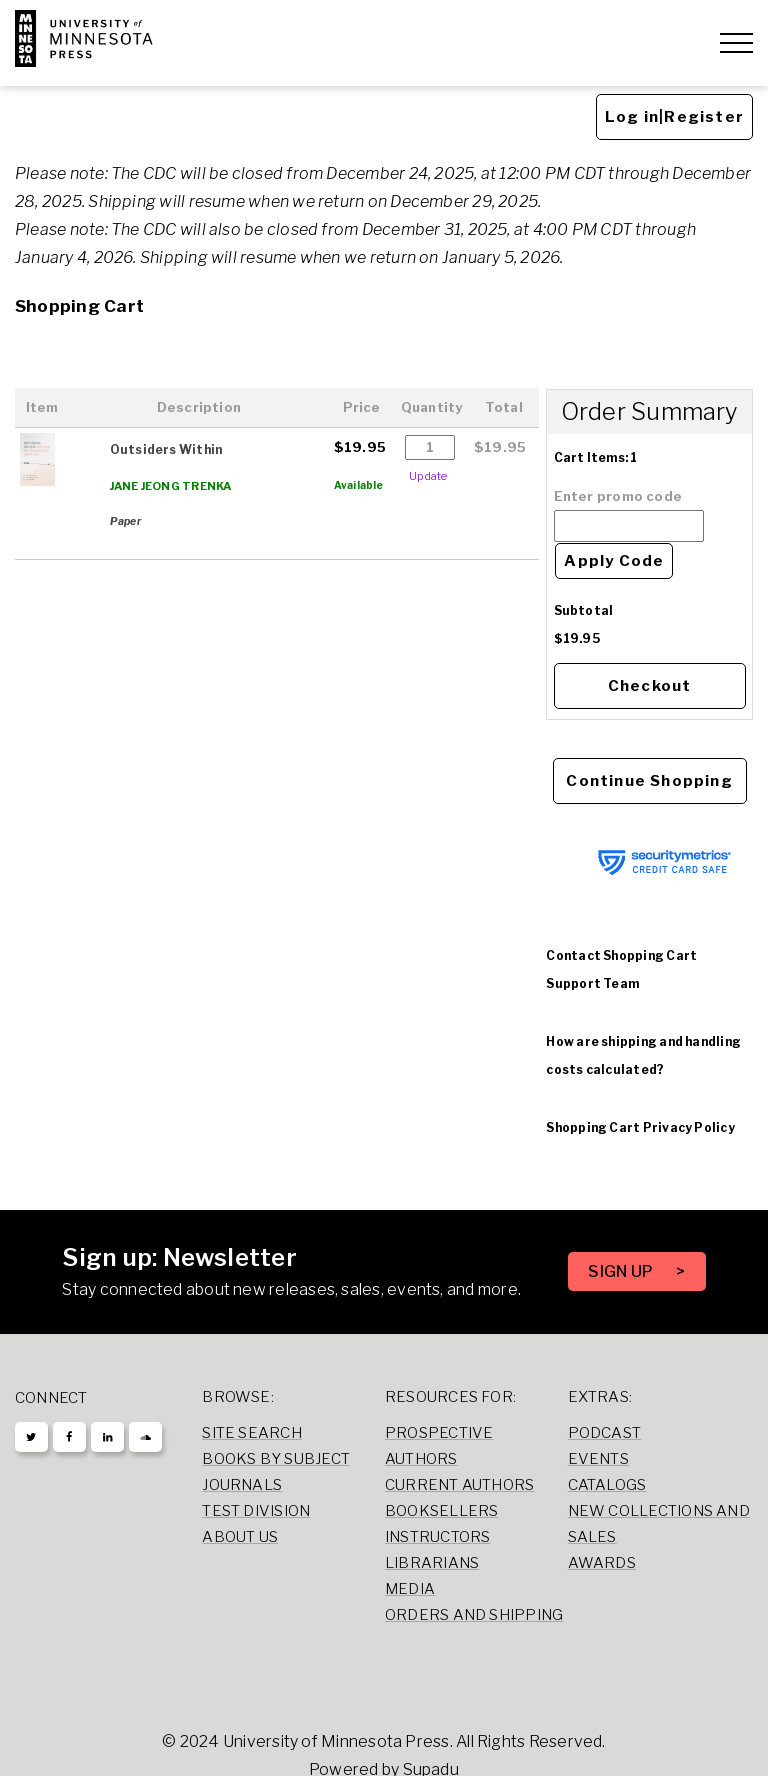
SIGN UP (622, 1271)
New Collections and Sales (659, 1524)
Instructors (438, 1537)
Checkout (650, 686)
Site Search (252, 1433)
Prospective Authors (439, 1446)
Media (410, 1589)
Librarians (432, 1563)
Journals (242, 1485)
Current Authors (459, 1485)
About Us (240, 1537)
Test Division (256, 1511)
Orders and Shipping (474, 1615)
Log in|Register (674, 117)
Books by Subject (276, 1459)
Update (428, 476)
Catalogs (607, 1485)
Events (598, 1459)
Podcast (605, 1433)
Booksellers (442, 1511)
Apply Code (614, 561)
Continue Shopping (649, 781)
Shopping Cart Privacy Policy (640, 1127)
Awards (602, 1563)
